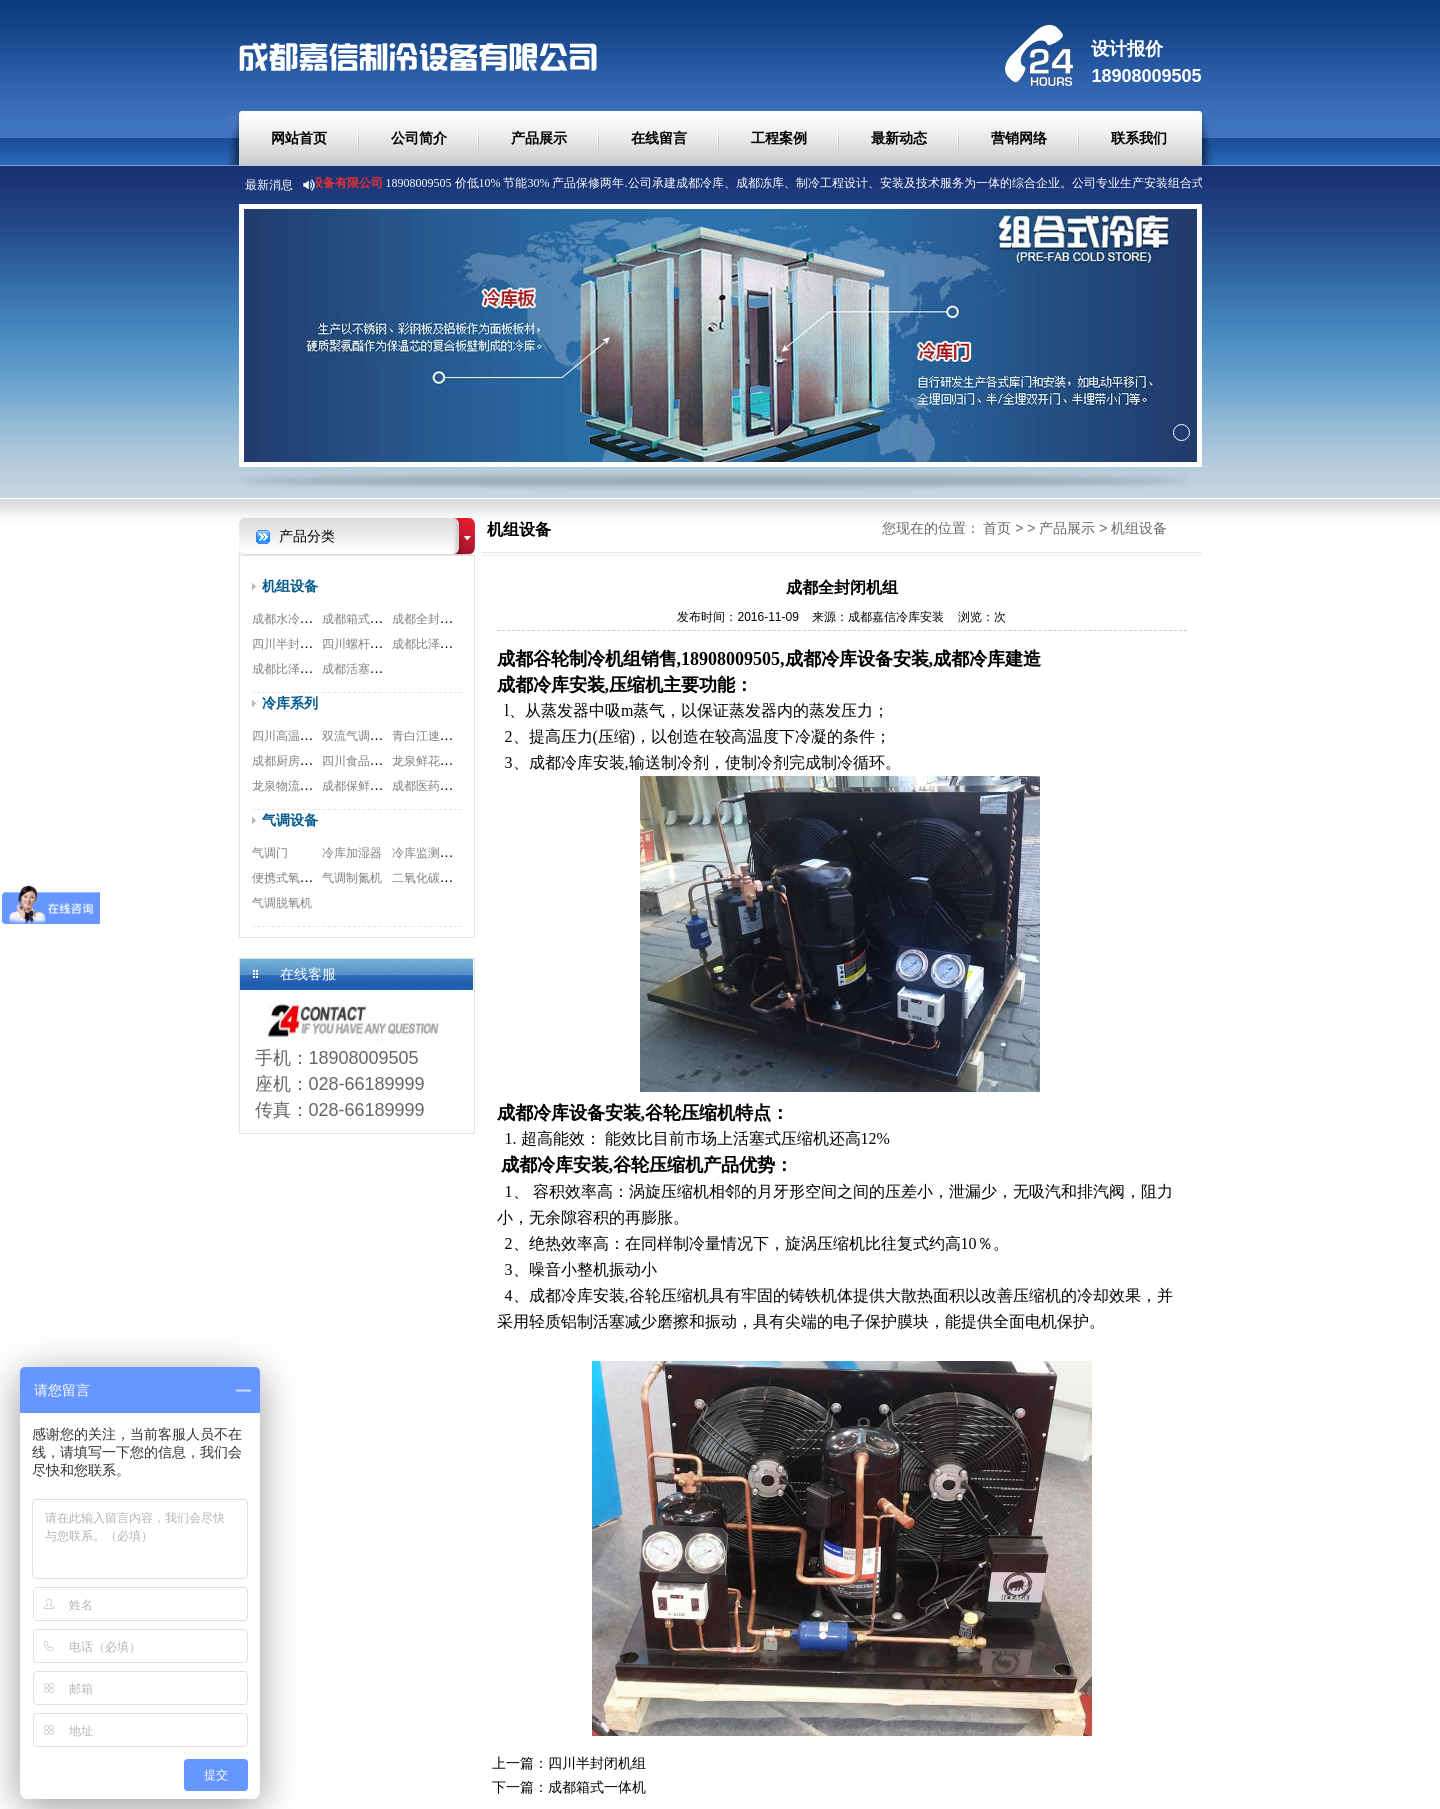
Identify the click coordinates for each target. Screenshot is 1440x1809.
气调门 (270, 853)
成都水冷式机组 (294, 619)
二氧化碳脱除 (428, 878)
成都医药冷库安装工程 (452, 786)
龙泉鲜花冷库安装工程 (452, 761)
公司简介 (419, 138)
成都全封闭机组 (434, 619)
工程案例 (779, 138)
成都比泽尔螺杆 (434, 644)
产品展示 (539, 138)
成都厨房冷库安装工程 (312, 761)
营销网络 (1019, 138)
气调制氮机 (352, 878)
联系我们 (1139, 138)
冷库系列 (290, 703)
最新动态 (899, 138)
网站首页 (299, 138)
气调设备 (290, 820)
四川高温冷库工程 (300, 736)
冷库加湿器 (352, 853)
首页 (997, 528)
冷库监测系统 (428, 853)
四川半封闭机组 (294, 644)
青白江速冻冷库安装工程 (458, 736)
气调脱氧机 (282, 903)
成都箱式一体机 (364, 619)
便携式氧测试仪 (294, 878)
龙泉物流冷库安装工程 (312, 786)
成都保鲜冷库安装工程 (382, 786)
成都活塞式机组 (364, 669)
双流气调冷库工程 (370, 736)
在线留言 (659, 138)
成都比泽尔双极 (294, 669)
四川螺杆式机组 (364, 644)
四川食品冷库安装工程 (382, 761)
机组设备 (290, 586)
